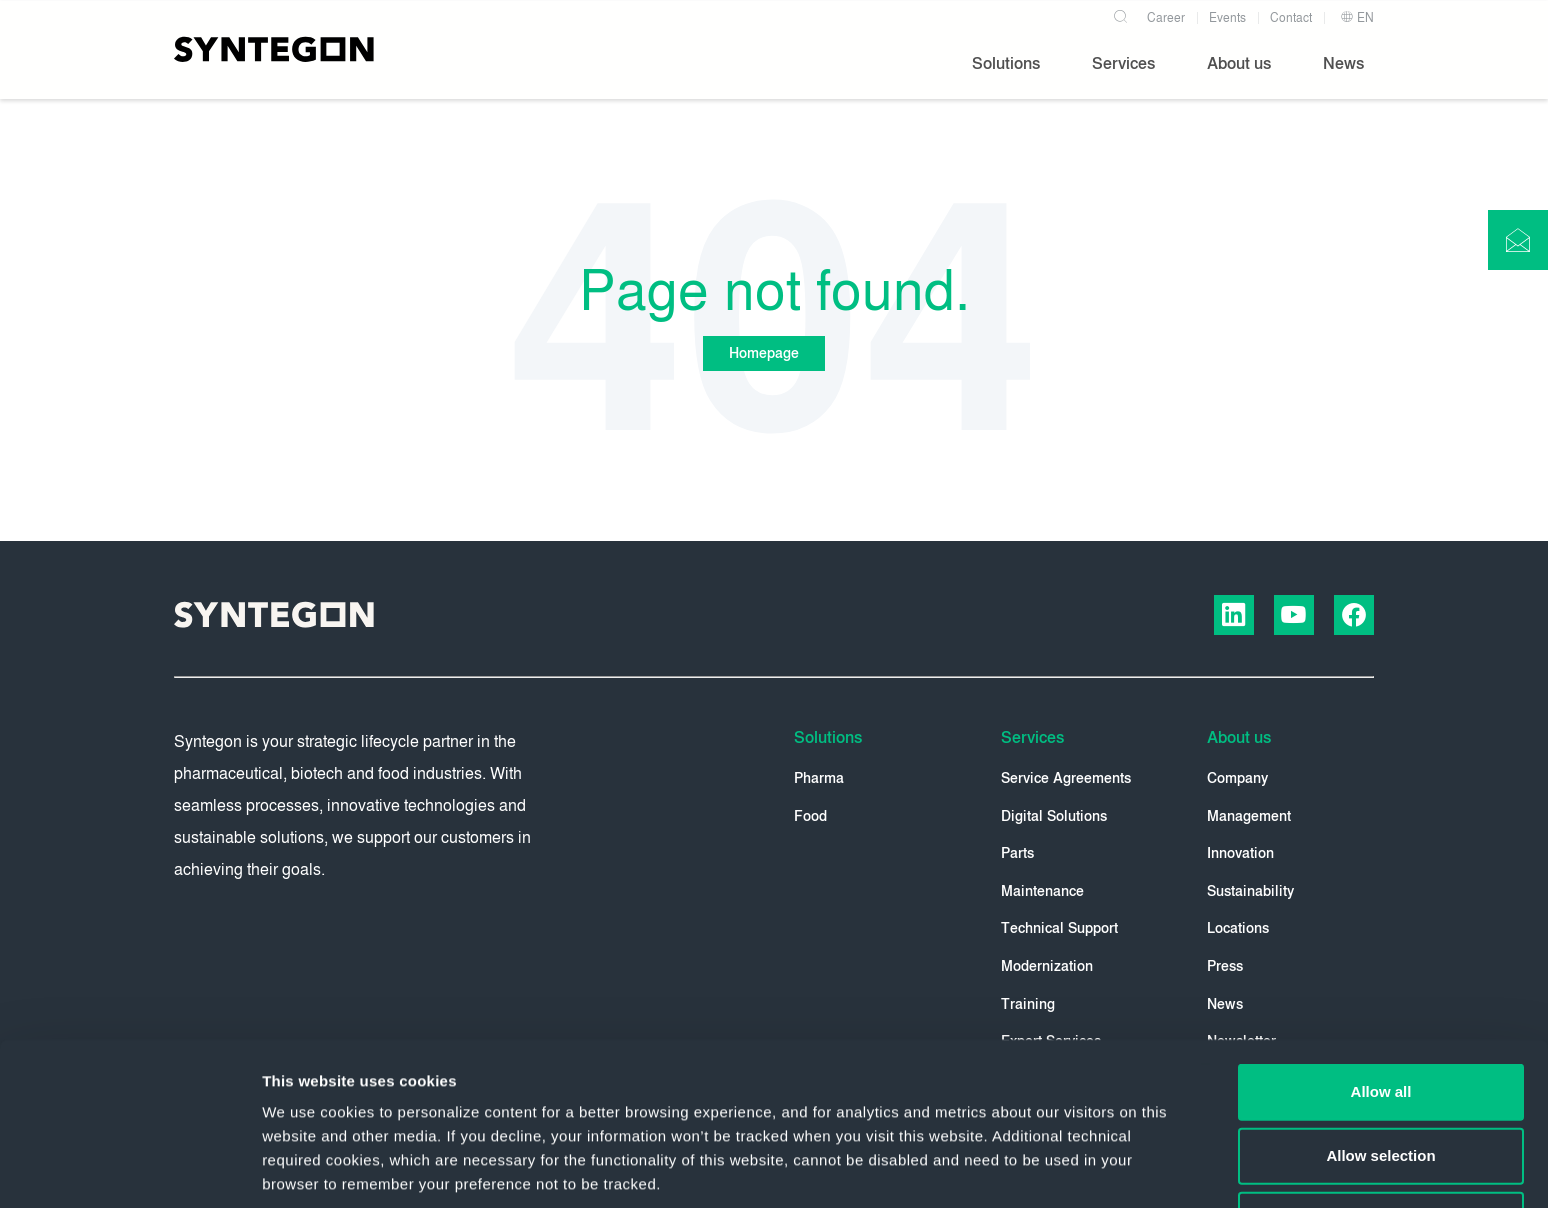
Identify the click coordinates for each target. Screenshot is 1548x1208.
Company (1237, 778)
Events (1227, 18)
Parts (1017, 853)
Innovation (1240, 853)
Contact (1291, 18)
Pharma (819, 778)
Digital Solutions (1054, 816)
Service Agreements (1066, 778)
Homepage (764, 353)
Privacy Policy (685, 1079)
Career (1166, 18)
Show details (1049, 1168)
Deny (1381, 1066)
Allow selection (1380, 1002)
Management (1249, 816)
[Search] (1120, 14)
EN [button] (1357, 18)
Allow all (1381, 938)
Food (810, 816)
